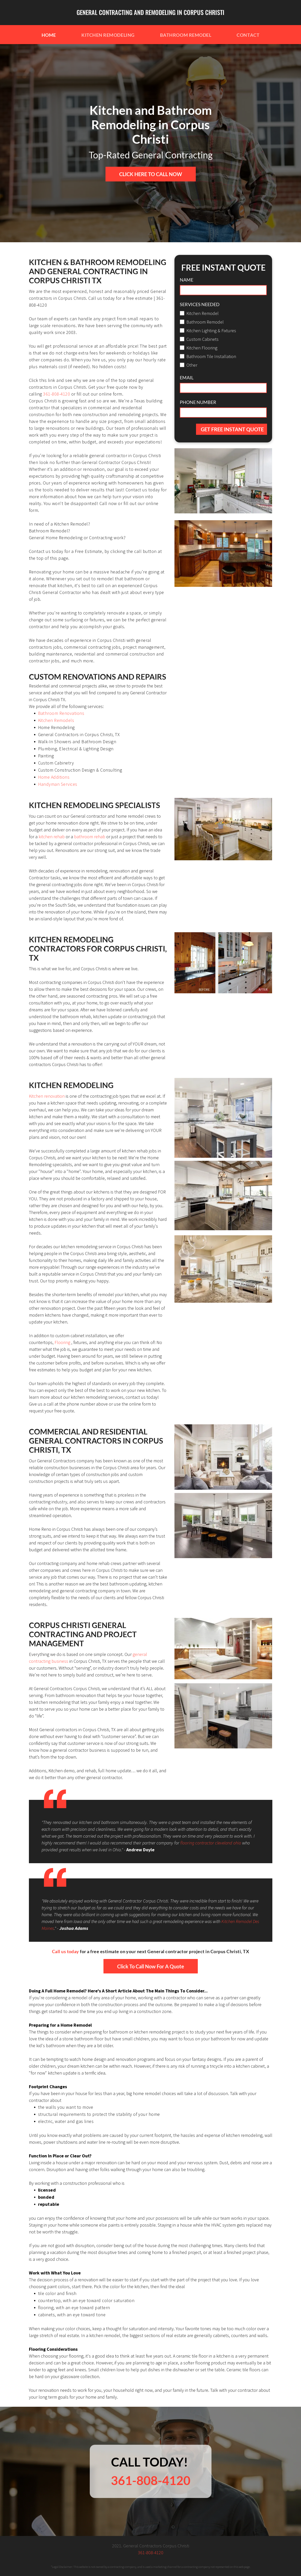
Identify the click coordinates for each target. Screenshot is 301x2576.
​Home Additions (54, 777)
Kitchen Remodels (56, 720)
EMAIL (186, 377)
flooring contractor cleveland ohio (210, 1843)
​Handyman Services (57, 784)
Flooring (62, 1342)
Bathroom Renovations (61, 713)
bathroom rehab (89, 836)
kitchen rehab (52, 836)
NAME (186, 280)
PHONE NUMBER (198, 402)
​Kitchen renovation (47, 1096)
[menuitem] (49, 34)
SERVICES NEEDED (200, 304)
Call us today (65, 1951)
